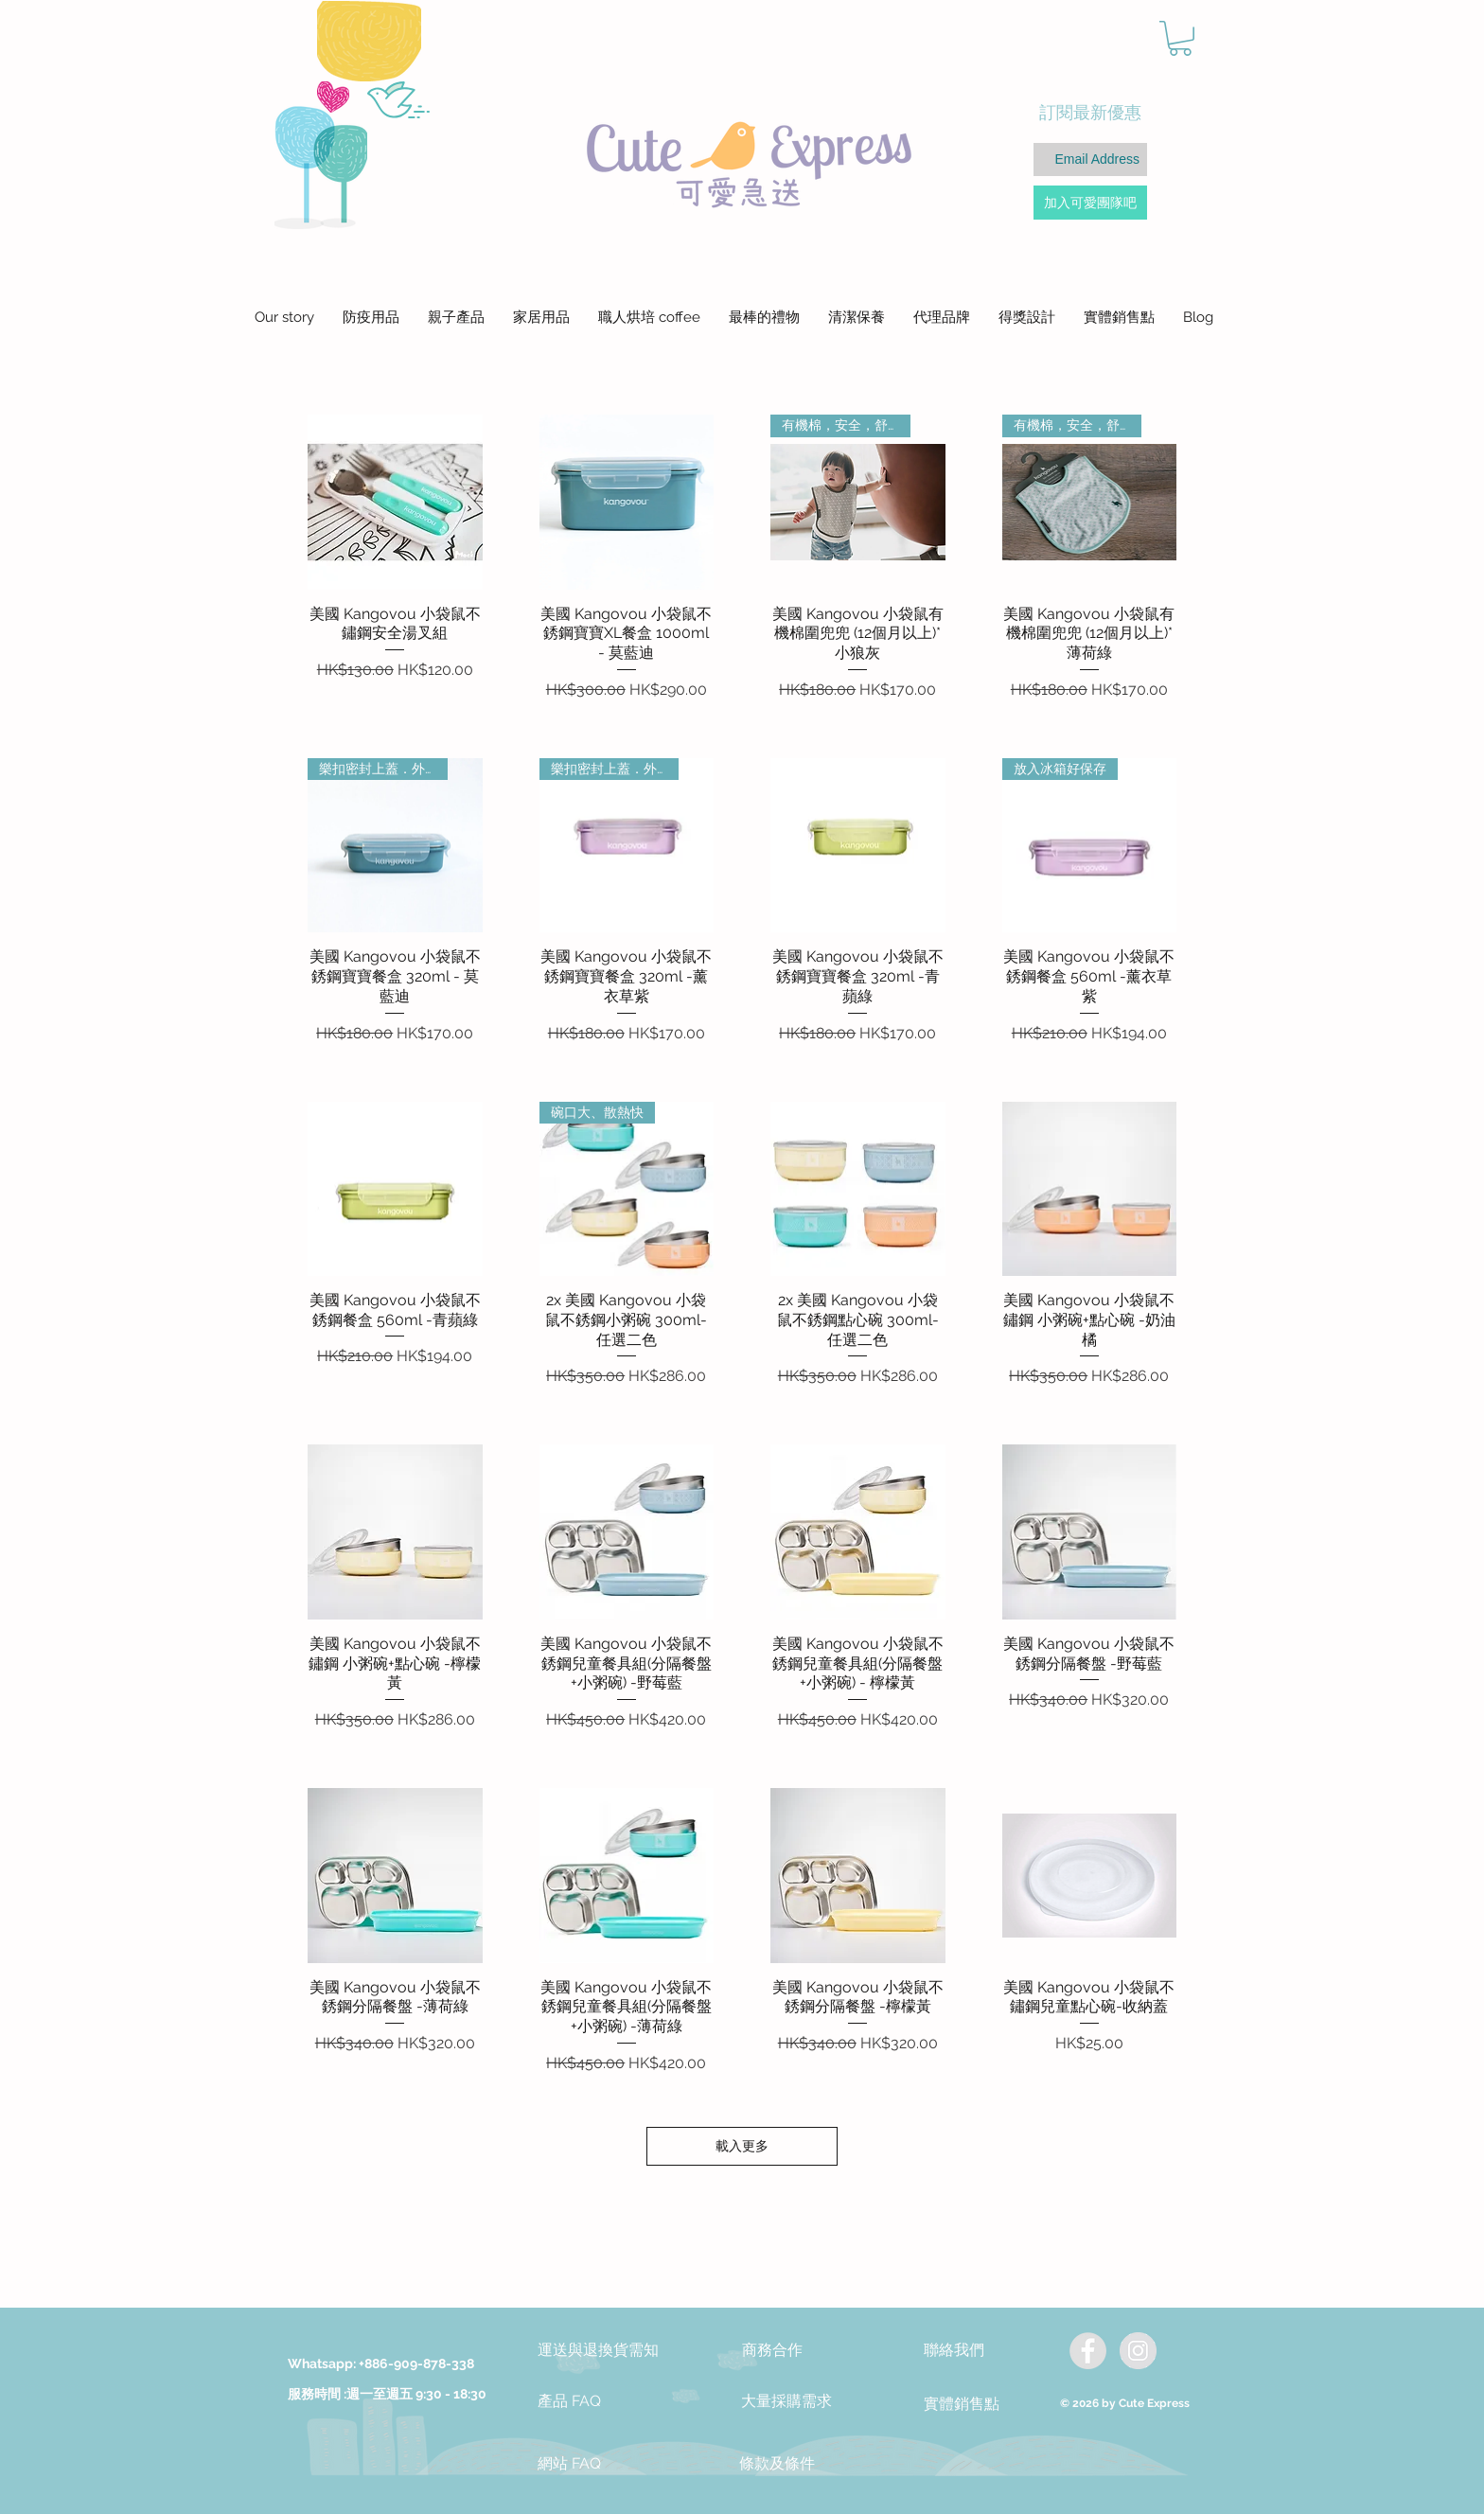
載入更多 (742, 2145)
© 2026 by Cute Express (1125, 2403)
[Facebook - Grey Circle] (1087, 2350)
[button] (1180, 38)
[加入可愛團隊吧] (1090, 203)
